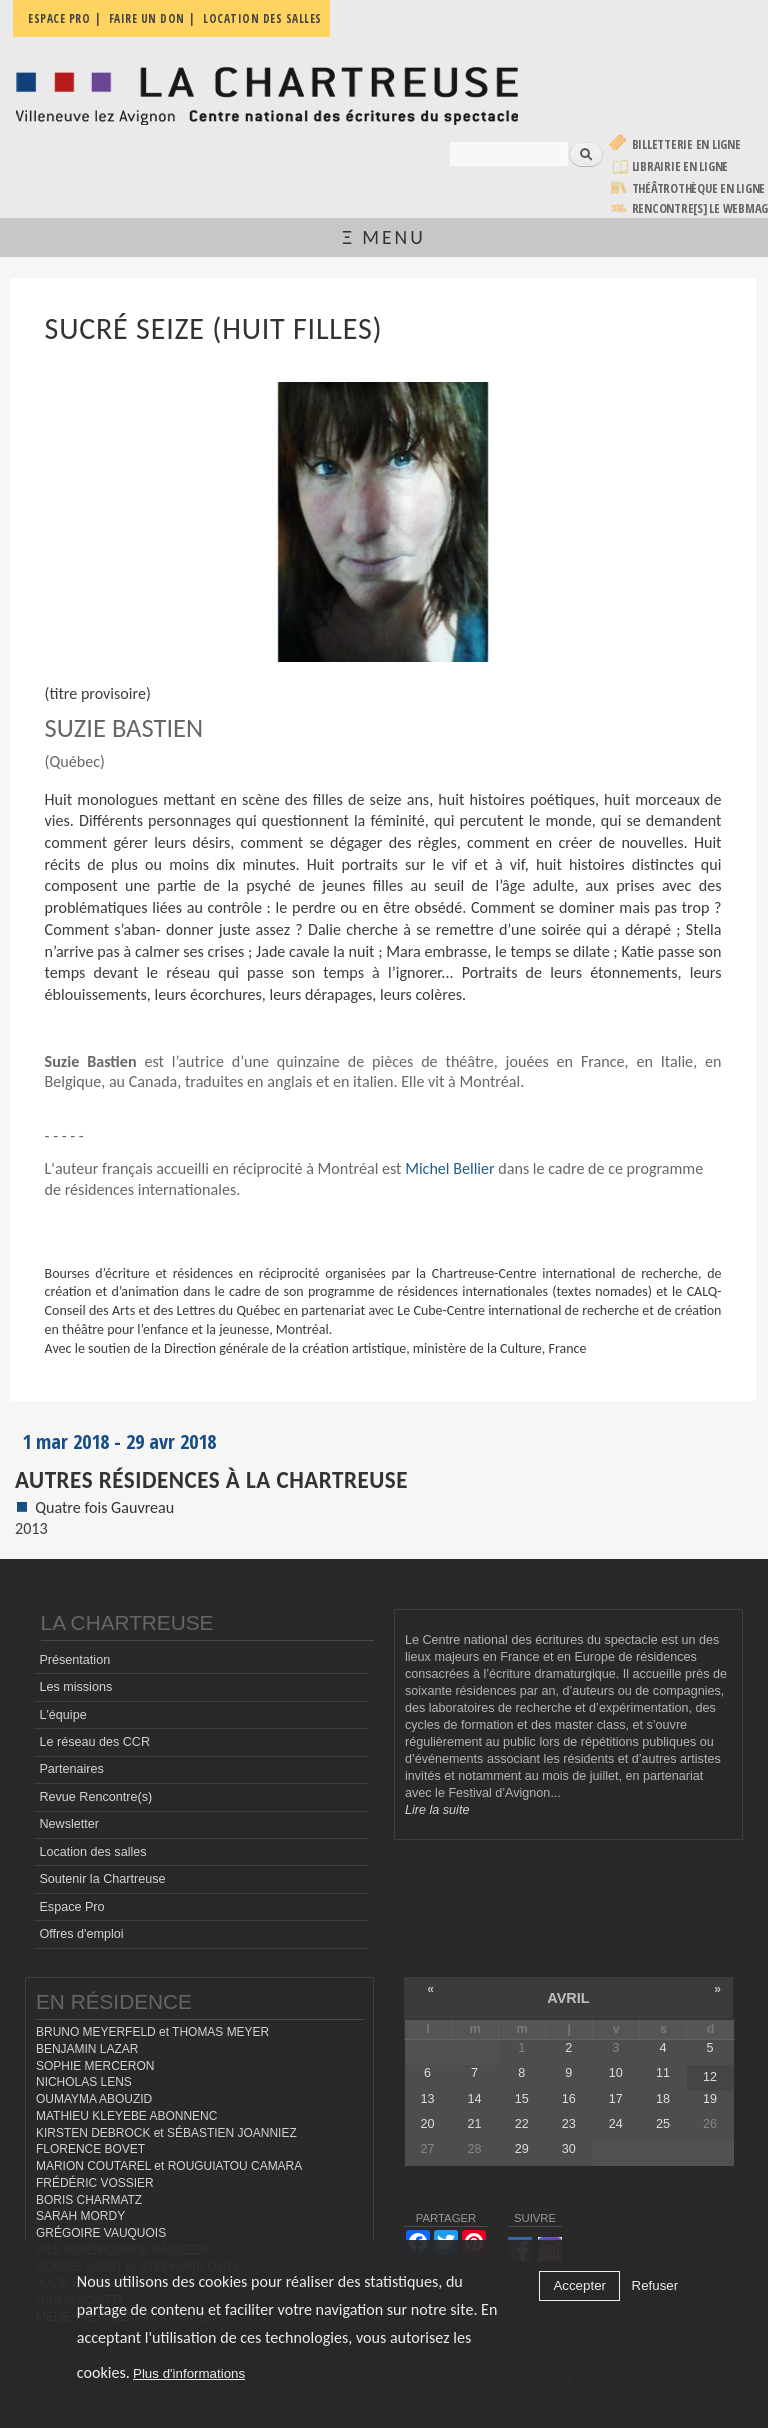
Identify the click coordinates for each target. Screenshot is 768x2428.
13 (428, 2099)
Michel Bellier (450, 1168)
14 (475, 2099)
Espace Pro (71, 1907)
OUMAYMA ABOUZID (94, 2099)
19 (710, 2099)
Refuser (655, 2285)
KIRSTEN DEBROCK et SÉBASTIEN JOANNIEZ (166, 2133)
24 (616, 2124)
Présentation (74, 1660)
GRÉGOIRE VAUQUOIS (101, 2233)
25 (663, 2124)
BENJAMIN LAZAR (87, 2049)
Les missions (75, 1687)
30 (569, 2149)
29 (522, 2149)
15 (522, 2099)
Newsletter (69, 1824)
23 (569, 2124)
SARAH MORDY (80, 2216)
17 (616, 2099)
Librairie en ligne (680, 166)
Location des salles (92, 1852)
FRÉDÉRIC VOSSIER (95, 2183)
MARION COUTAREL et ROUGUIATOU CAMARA (169, 2166)
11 (663, 2073)
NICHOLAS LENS (84, 2082)
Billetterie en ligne (686, 144)
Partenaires (71, 1769)
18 (663, 2099)
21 (475, 2124)
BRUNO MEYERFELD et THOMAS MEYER (152, 2032)
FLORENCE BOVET (90, 2149)
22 (522, 2124)
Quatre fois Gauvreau (104, 1507)
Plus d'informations (189, 2373)
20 (428, 2124)
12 (710, 2077)
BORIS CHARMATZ (89, 2200)
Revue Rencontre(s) (95, 1797)
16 (569, 2099)
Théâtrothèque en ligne (699, 188)
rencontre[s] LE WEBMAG (700, 208)
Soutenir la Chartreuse (102, 1879)
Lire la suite (437, 1810)
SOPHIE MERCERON (95, 2066)
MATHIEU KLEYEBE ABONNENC (126, 2116)
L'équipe (62, 1715)
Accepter (579, 2285)
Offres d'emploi (81, 1934)
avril (568, 1998)
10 (616, 2073)
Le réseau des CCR (94, 1742)
